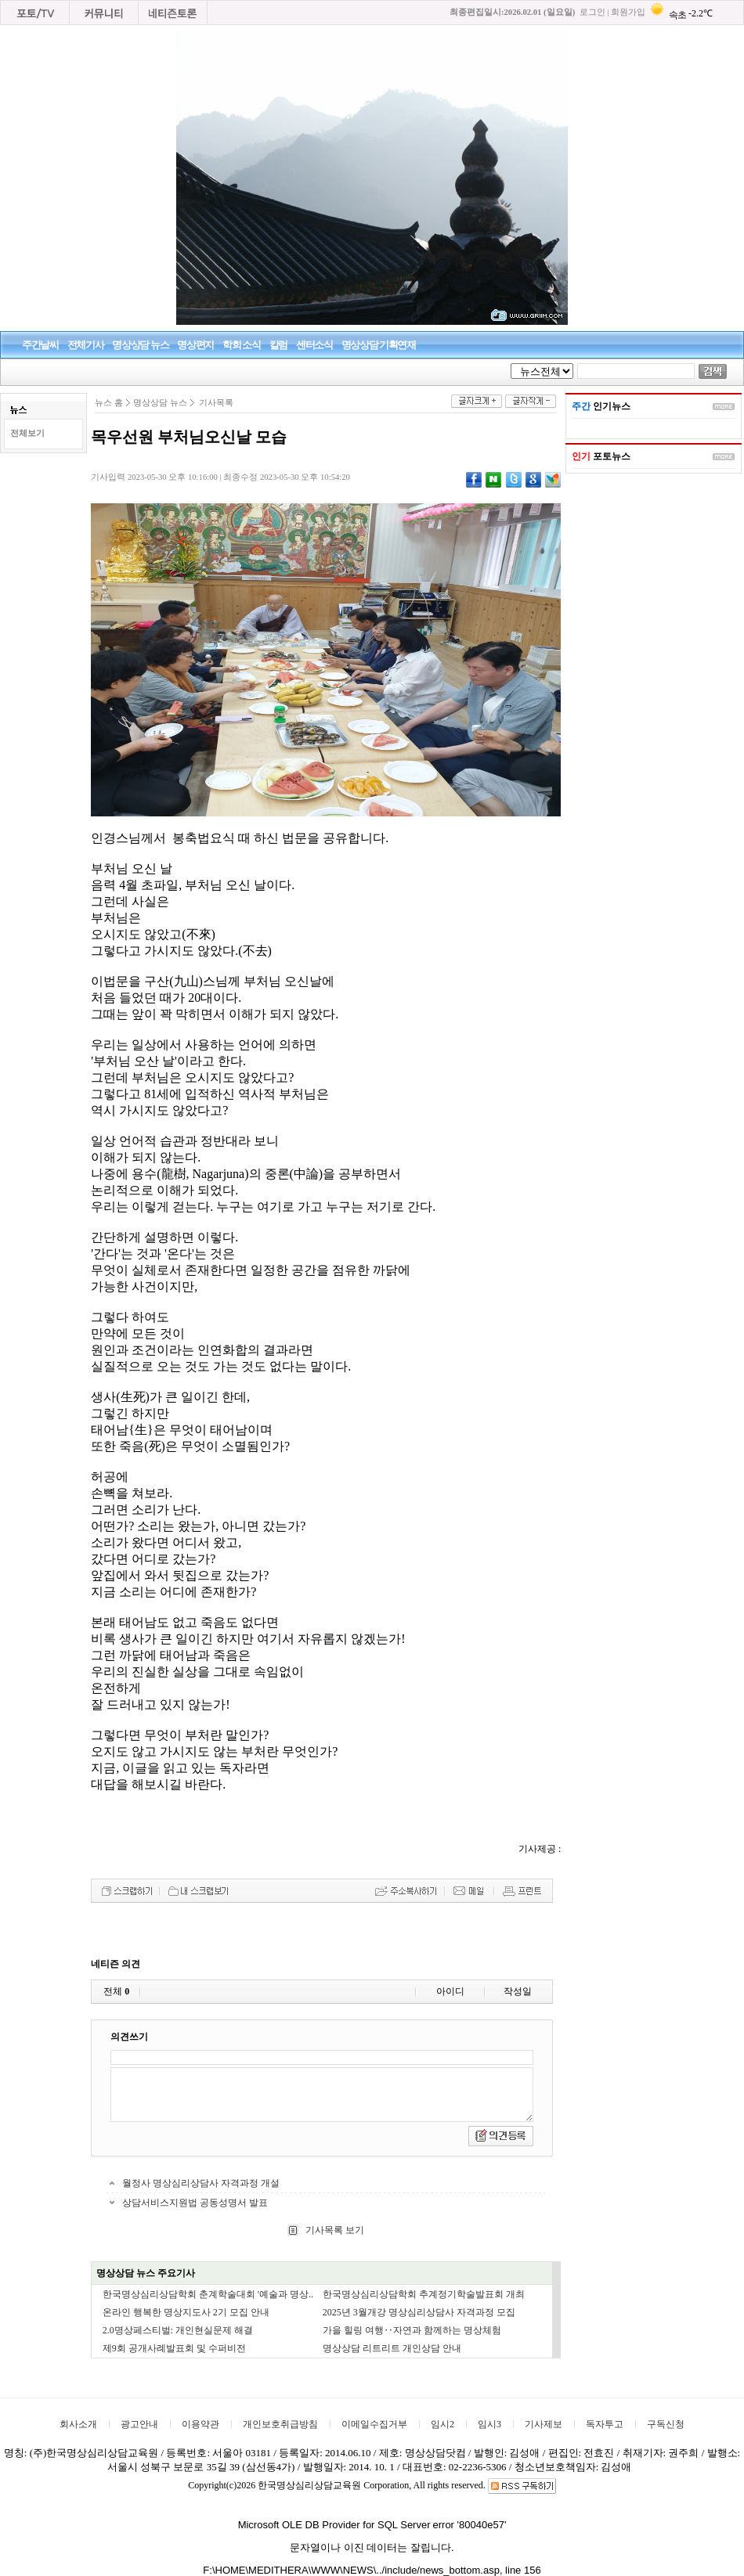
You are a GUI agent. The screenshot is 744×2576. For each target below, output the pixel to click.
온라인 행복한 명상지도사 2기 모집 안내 (186, 2312)
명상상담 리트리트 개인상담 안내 (392, 2348)
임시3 (489, 2424)
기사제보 (543, 2424)
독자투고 (604, 2424)
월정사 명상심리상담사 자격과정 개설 (201, 2183)
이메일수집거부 (374, 2424)
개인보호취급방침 (280, 2424)
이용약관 (200, 2424)
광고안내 (139, 2424)
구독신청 (665, 2424)
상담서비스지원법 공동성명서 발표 (195, 2202)
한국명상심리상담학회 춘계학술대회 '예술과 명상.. (208, 2294)
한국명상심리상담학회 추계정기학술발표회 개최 (424, 2294)
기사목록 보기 (333, 2230)
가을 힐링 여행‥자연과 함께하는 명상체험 (412, 2330)
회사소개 (78, 2424)
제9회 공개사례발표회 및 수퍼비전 (174, 2348)
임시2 (442, 2424)
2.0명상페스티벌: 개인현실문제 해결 (178, 2330)
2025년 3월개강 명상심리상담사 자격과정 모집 (419, 2312)
